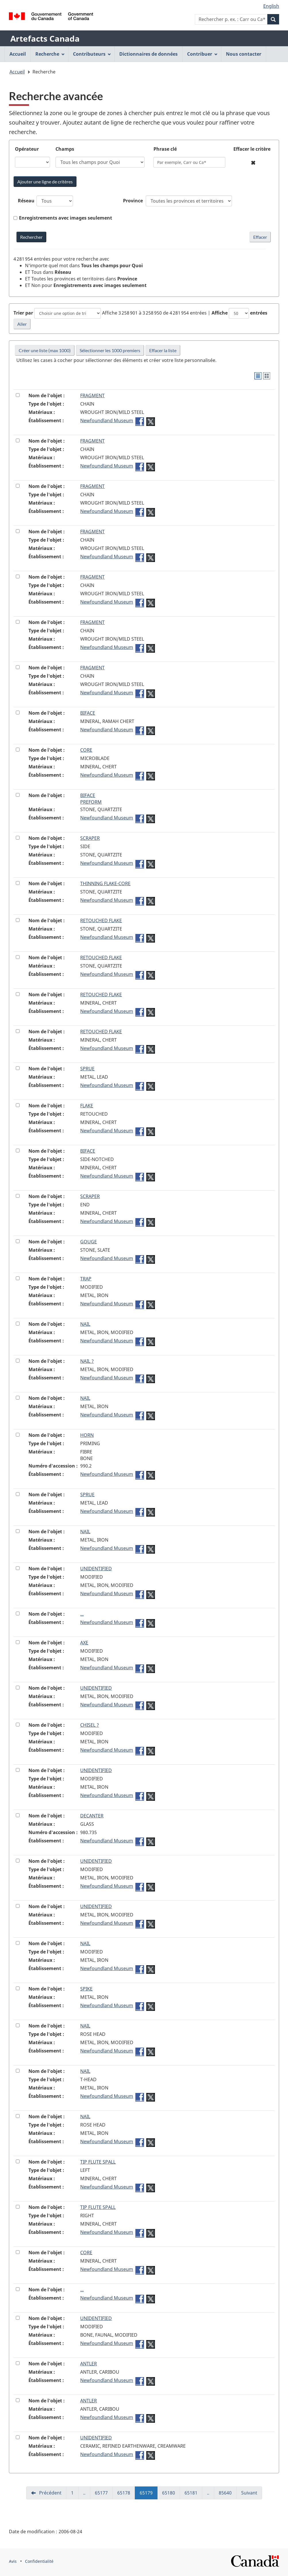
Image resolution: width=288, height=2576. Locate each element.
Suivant (249, 2493)
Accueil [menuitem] (17, 54)
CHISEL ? (89, 1725)
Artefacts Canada (45, 38)
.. (86, 2494)
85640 (228, 2494)
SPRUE (87, 1068)
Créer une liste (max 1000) (45, 350)
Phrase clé (165, 149)
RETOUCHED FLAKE (101, 920)
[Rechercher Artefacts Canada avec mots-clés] (31, 237)
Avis (13, 2561)
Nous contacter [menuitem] (243, 54)
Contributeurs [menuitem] (92, 54)
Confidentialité (39, 2561)
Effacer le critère (251, 149)
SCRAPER (90, 838)
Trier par (23, 313)
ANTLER (88, 2363)
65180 (171, 2494)
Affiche (220, 313)
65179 (149, 2494)
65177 (104, 2494)
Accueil (17, 72)
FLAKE (86, 1105)
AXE (84, 1642)
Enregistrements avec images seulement (65, 218)
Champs (64, 149)
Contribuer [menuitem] (202, 54)
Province (133, 200)
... (82, 1614)
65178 (126, 2494)
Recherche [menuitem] (50, 54)
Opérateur (27, 149)
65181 (193, 2494)
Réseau (26, 200)
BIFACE (87, 713)
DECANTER (91, 1816)
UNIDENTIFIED (96, 1568)
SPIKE (86, 1989)
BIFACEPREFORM (91, 798)
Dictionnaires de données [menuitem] (148, 54)
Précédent (50, 2493)
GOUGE (88, 1241)
